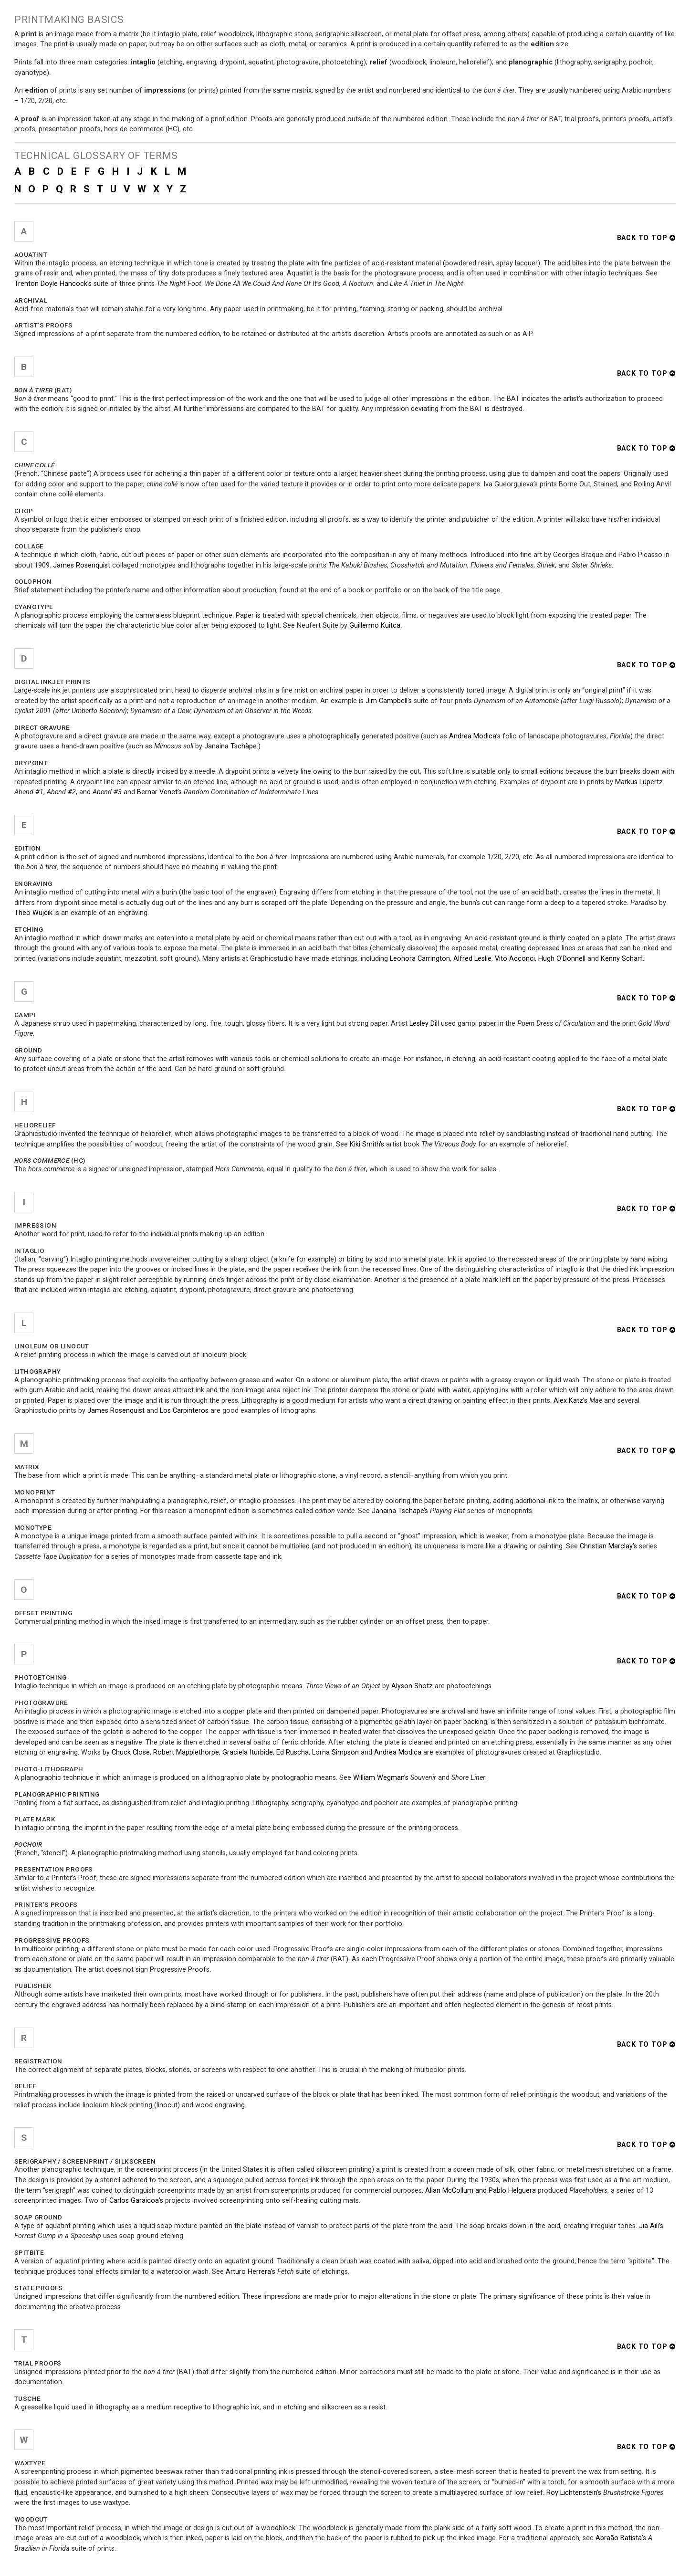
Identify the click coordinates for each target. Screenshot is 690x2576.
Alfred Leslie (472, 959)
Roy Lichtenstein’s (573, 2493)
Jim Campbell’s (389, 701)
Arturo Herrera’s (250, 2272)
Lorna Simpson (335, 1752)
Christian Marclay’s (608, 1546)
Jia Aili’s (651, 2226)
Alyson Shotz (412, 1686)
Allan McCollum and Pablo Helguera (480, 2191)
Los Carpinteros (184, 1411)
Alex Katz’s (570, 1401)
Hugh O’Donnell (561, 959)
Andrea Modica (397, 1752)
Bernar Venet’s (159, 792)
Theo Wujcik (33, 913)
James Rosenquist (81, 565)
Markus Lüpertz (639, 782)
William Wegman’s (380, 1778)
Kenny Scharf (622, 959)
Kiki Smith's (367, 1144)
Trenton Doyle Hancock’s (53, 284)
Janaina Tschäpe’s (400, 1511)
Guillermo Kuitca (374, 625)
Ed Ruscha (292, 1752)
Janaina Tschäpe (230, 746)
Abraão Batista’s (621, 2538)
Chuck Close (131, 1752)
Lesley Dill (424, 1024)
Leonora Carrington (420, 959)
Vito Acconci (515, 959)
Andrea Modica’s (475, 736)
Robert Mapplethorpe (186, 1752)
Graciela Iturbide (247, 1752)
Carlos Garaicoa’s (136, 2201)
